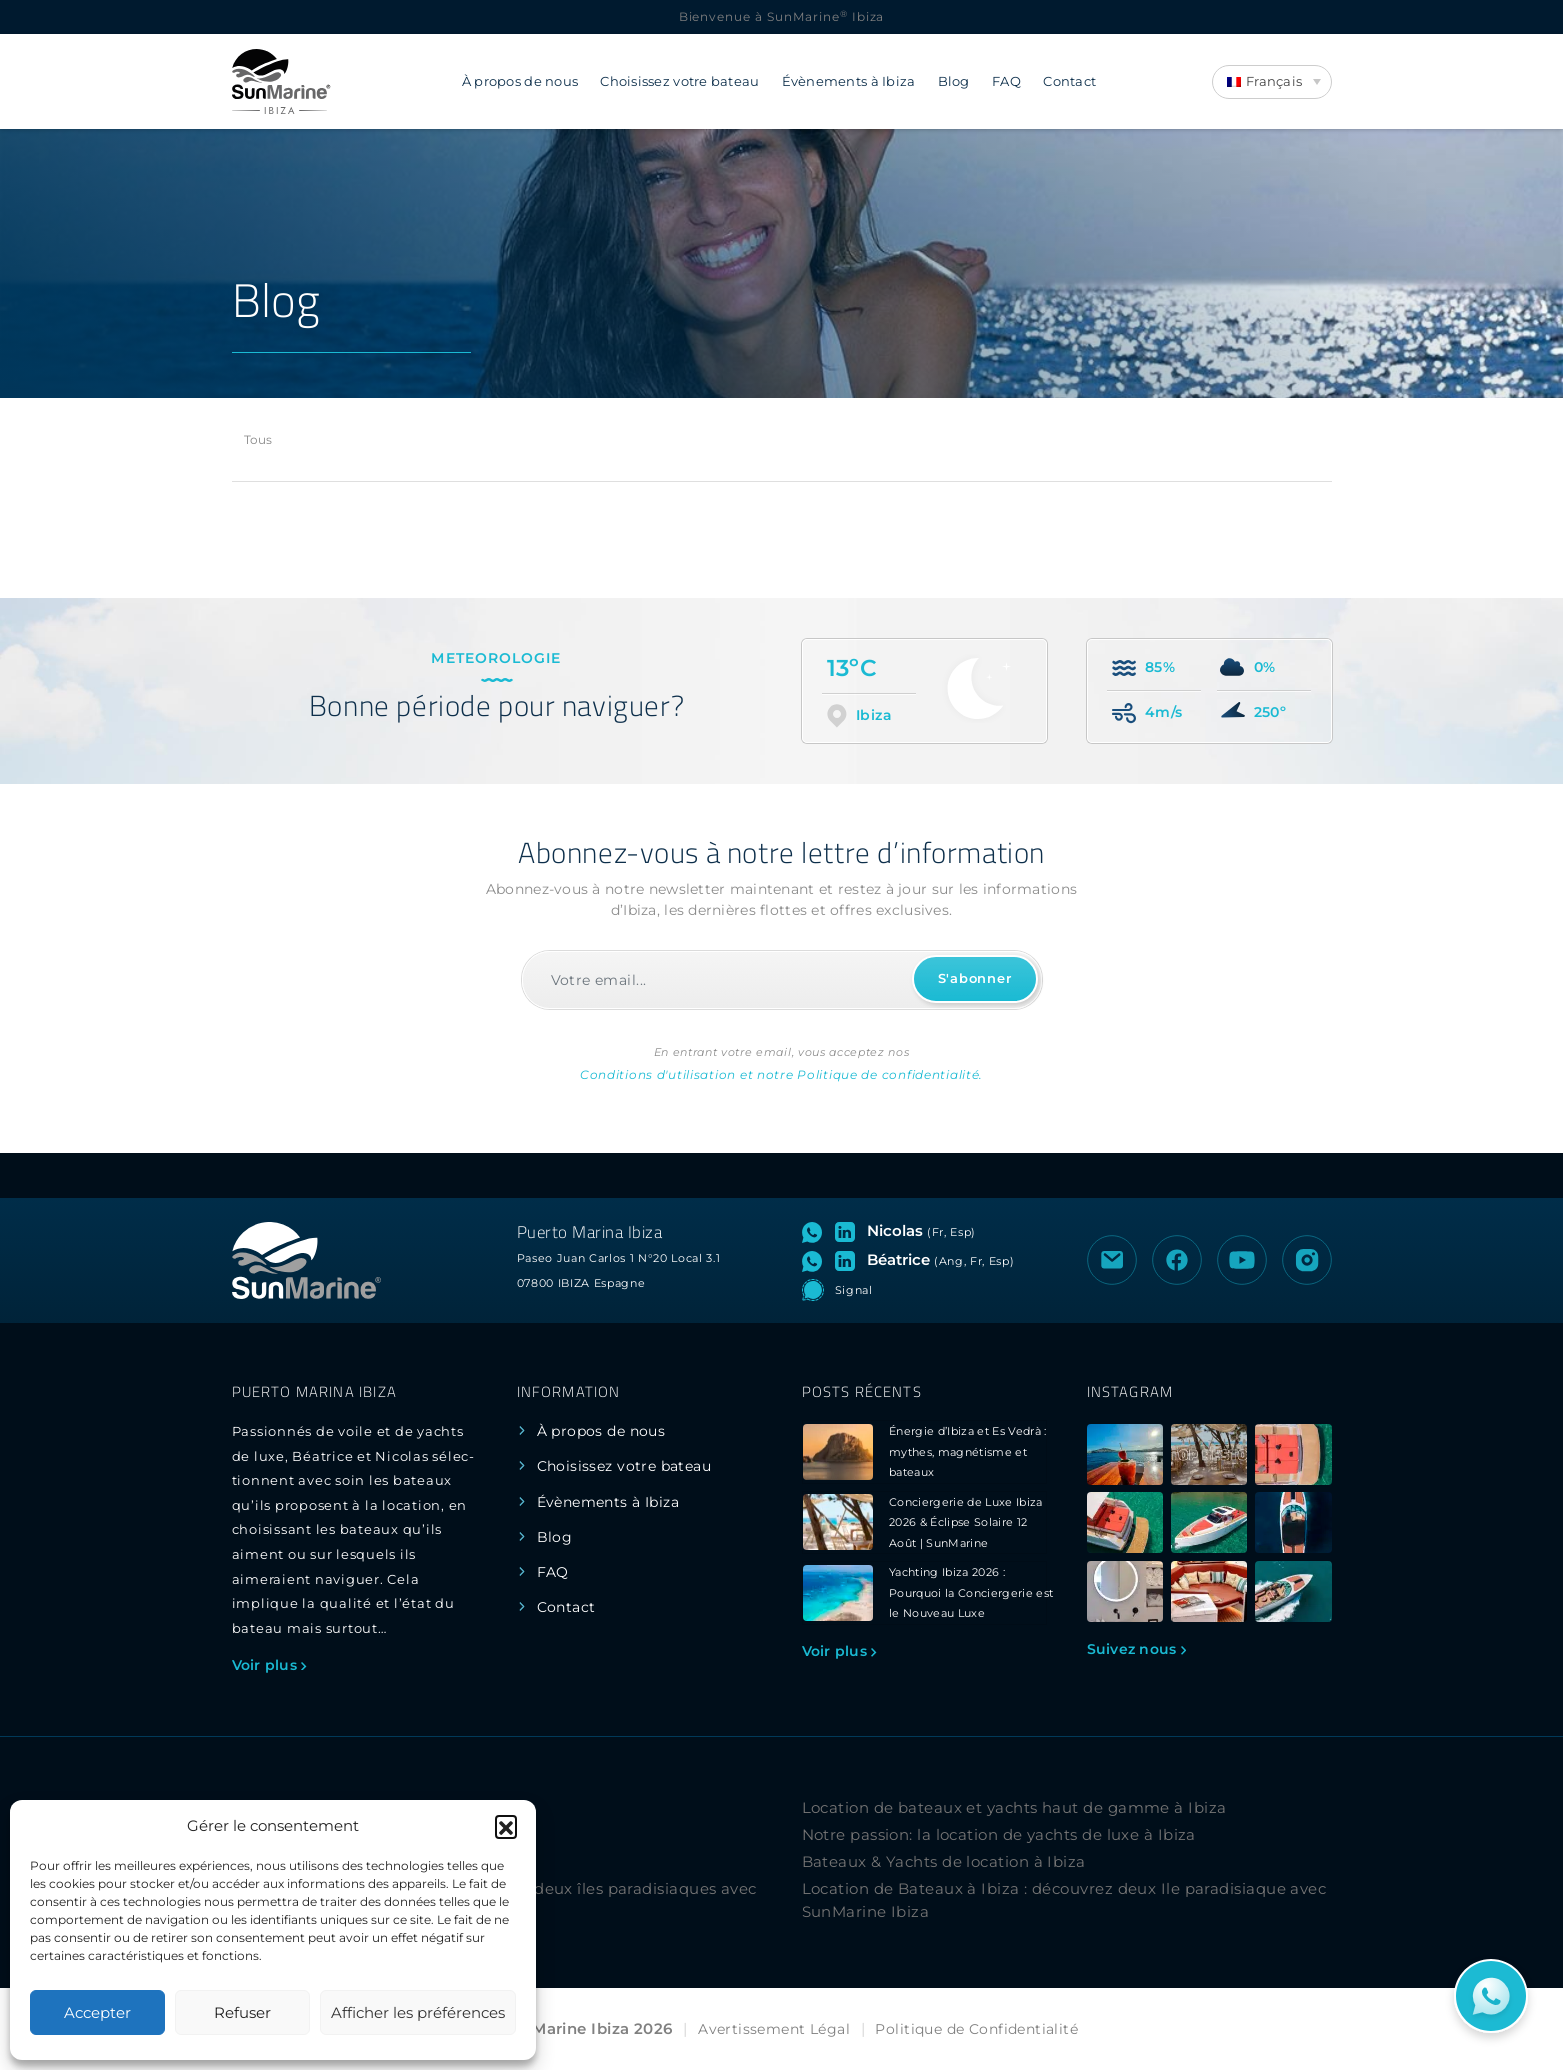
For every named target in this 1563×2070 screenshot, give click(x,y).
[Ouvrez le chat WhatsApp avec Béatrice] (816, 1260)
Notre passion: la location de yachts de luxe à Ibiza (999, 1834)
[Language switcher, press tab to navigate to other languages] (1272, 82)
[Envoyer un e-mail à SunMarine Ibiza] (1112, 1260)
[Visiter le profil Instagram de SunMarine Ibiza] (1307, 1260)
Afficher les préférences (418, 2012)
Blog (954, 81)
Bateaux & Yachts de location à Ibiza (944, 1861)
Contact (1069, 81)
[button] (506, 1826)
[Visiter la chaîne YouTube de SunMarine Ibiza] (1242, 1260)
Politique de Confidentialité (976, 2029)
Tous (258, 439)
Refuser (242, 2012)
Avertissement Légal (774, 2029)
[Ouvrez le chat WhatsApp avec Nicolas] (816, 1231)
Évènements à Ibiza (849, 81)
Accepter (97, 2012)
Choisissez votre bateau (679, 81)
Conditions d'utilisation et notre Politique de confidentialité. (781, 1074)
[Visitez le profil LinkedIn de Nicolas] (849, 1231)
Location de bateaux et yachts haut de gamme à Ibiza (1014, 1807)
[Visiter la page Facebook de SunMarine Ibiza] (1177, 1260)
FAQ (1006, 81)
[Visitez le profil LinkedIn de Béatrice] (849, 1260)
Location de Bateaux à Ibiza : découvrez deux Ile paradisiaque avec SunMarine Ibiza (1064, 1900)
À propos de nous (520, 81)
